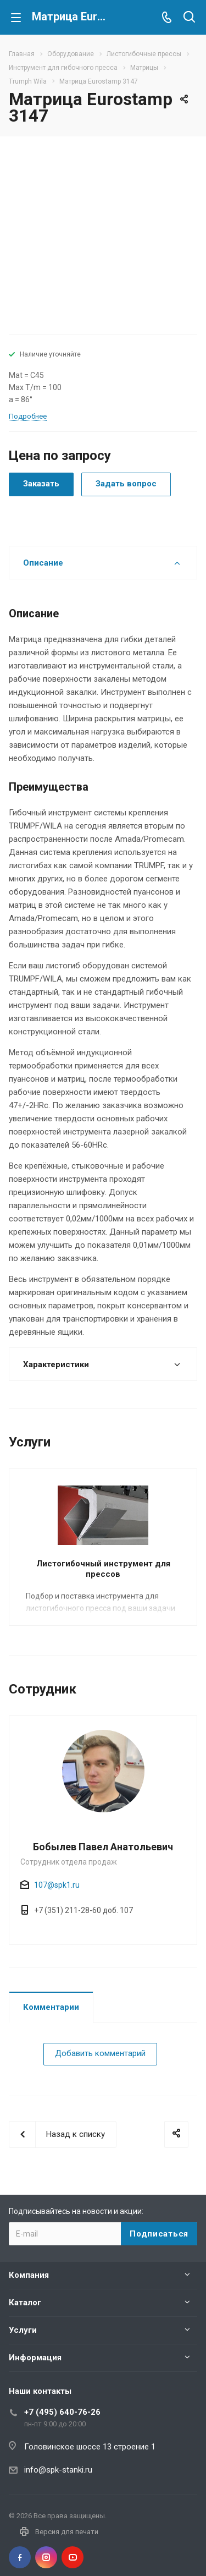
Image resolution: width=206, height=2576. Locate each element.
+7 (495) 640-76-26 (62, 2412)
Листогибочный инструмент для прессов (103, 1569)
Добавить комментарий (100, 2053)
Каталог (25, 2303)
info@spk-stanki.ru (58, 2470)
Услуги (23, 2330)
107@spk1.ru (57, 1885)
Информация (35, 2358)
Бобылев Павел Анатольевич (103, 1846)
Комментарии (51, 2007)
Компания (29, 2275)
